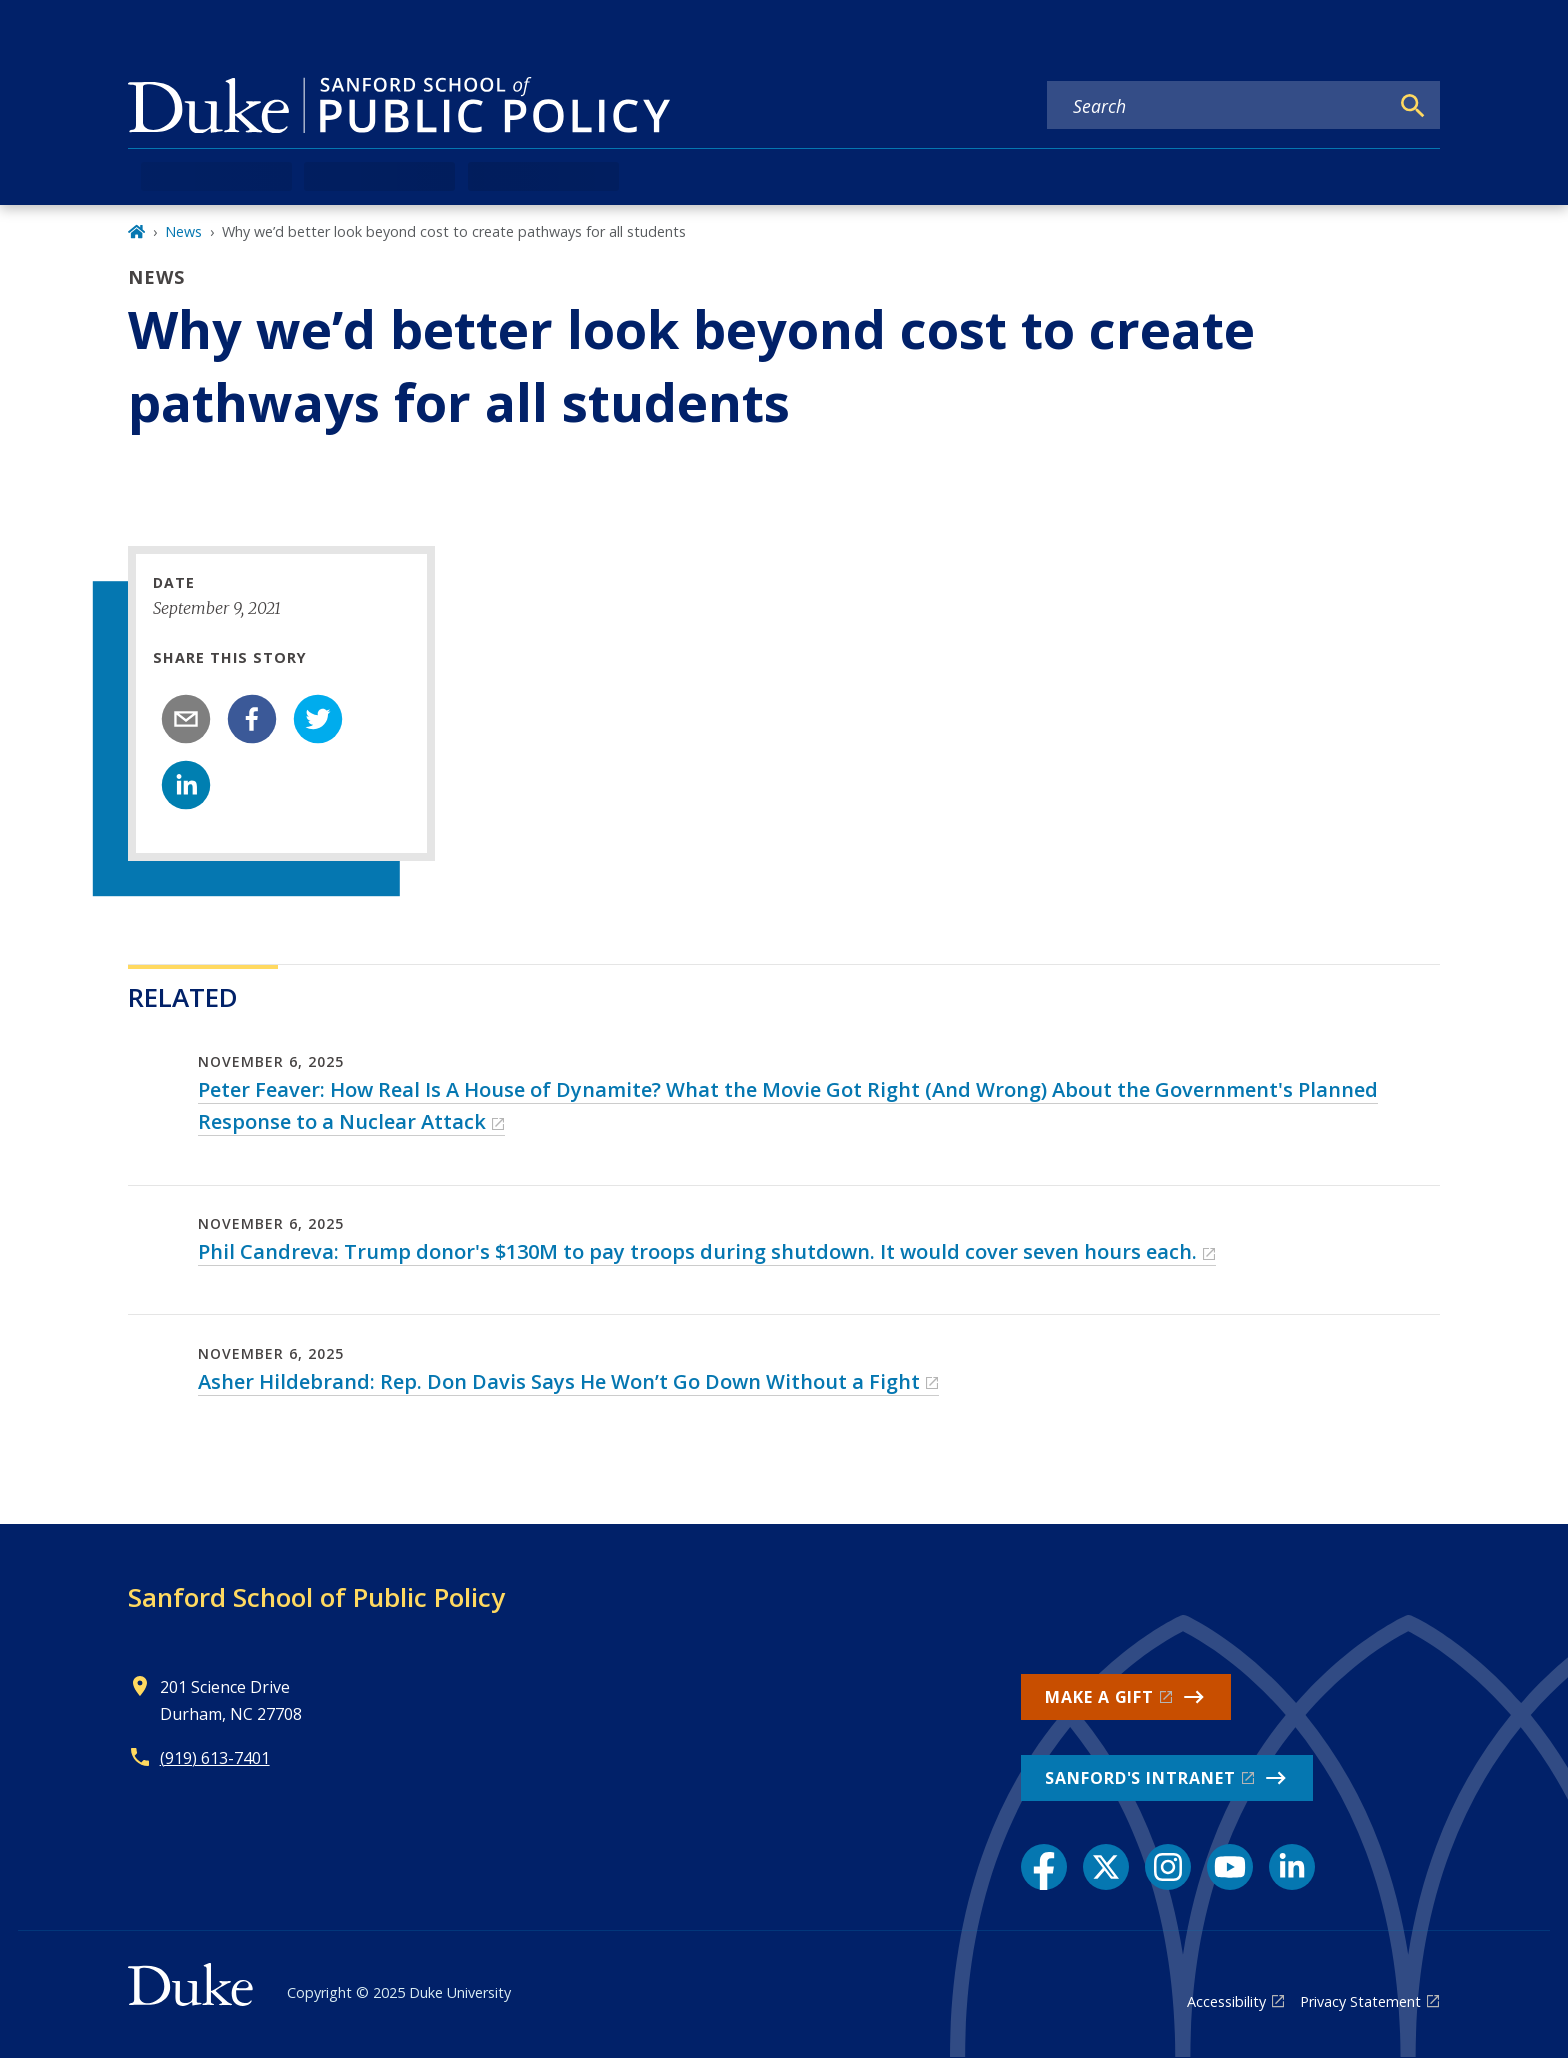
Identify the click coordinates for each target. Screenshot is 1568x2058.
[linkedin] (186, 785)
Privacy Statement (1360, 2001)
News (183, 231)
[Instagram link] (1168, 1867)
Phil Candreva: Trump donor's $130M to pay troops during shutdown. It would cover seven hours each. (697, 1251)
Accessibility (1226, 2001)
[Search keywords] (1218, 106)
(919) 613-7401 (215, 1758)
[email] (186, 719)
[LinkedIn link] (1292, 1867)
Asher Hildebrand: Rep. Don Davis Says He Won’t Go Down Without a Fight (559, 1381)
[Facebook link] (1044, 1867)
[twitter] (318, 719)
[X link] (1106, 1867)
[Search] (1413, 106)
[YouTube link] (1230, 1867)
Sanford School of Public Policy (316, 1597)
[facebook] (252, 719)
